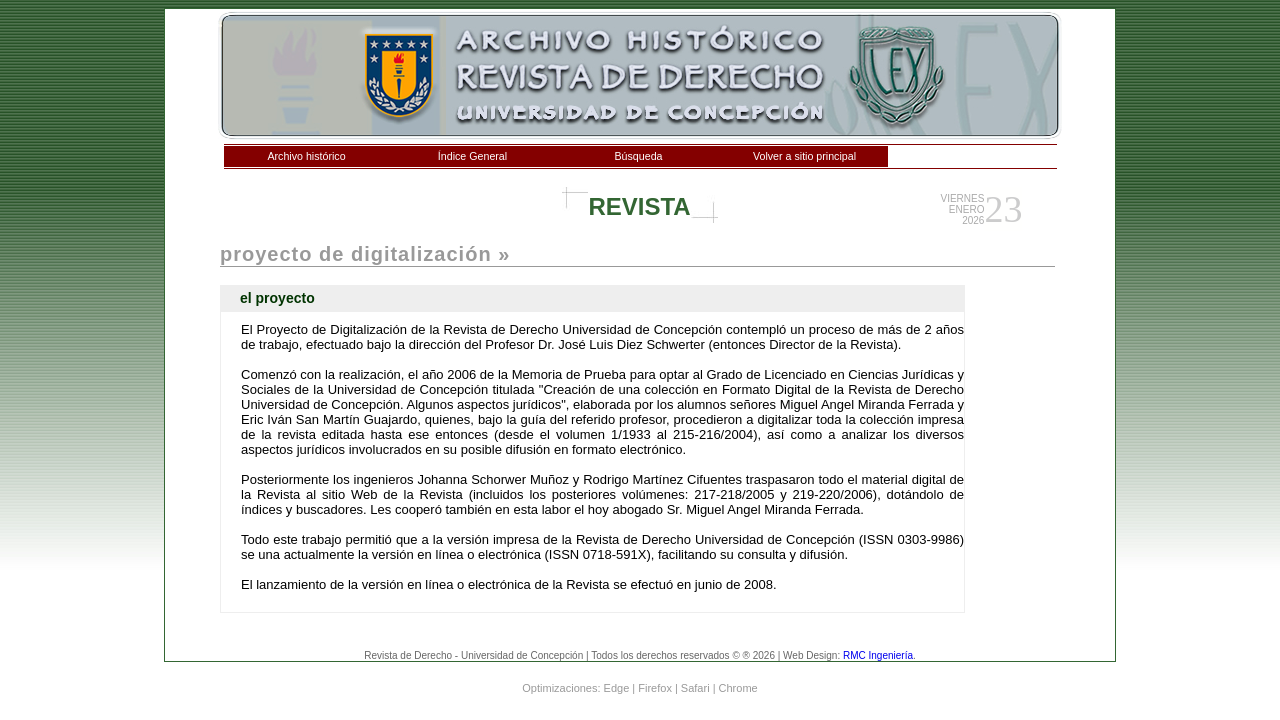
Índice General (472, 156)
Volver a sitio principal (804, 156)
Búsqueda (639, 156)
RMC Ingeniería (878, 655)
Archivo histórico (306, 156)
